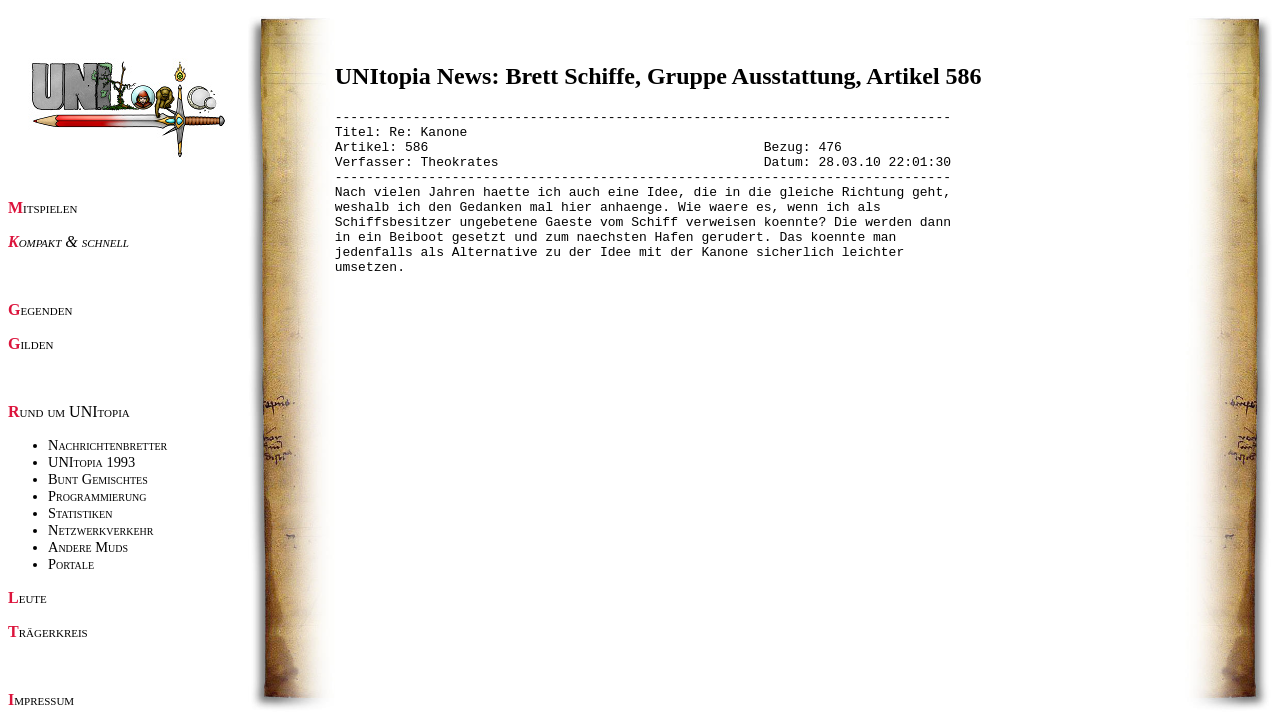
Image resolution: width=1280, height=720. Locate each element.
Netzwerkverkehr (100, 530)
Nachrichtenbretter (107, 445)
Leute (27, 597)
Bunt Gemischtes (98, 479)
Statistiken (80, 513)
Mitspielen (43, 207)
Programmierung (97, 496)
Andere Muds (88, 547)
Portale (71, 564)
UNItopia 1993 (91, 462)
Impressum (41, 699)
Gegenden (40, 309)
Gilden (30, 343)
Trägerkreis (48, 631)
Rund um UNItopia (69, 411)
